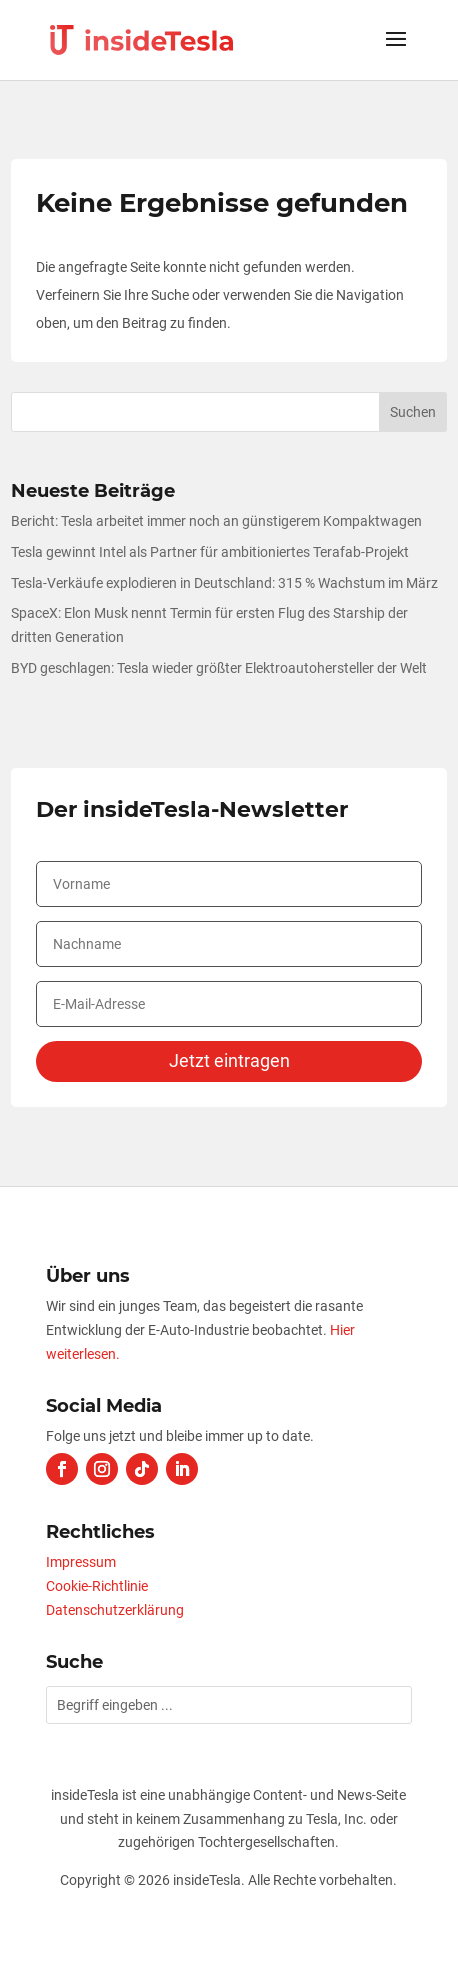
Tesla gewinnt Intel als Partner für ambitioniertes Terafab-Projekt (210, 552)
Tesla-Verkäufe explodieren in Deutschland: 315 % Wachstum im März (224, 583)
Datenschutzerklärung (115, 1610)
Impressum (81, 1562)
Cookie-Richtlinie (97, 1586)
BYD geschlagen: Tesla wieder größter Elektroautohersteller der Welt (219, 668)
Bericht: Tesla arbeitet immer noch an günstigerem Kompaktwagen (216, 521)
